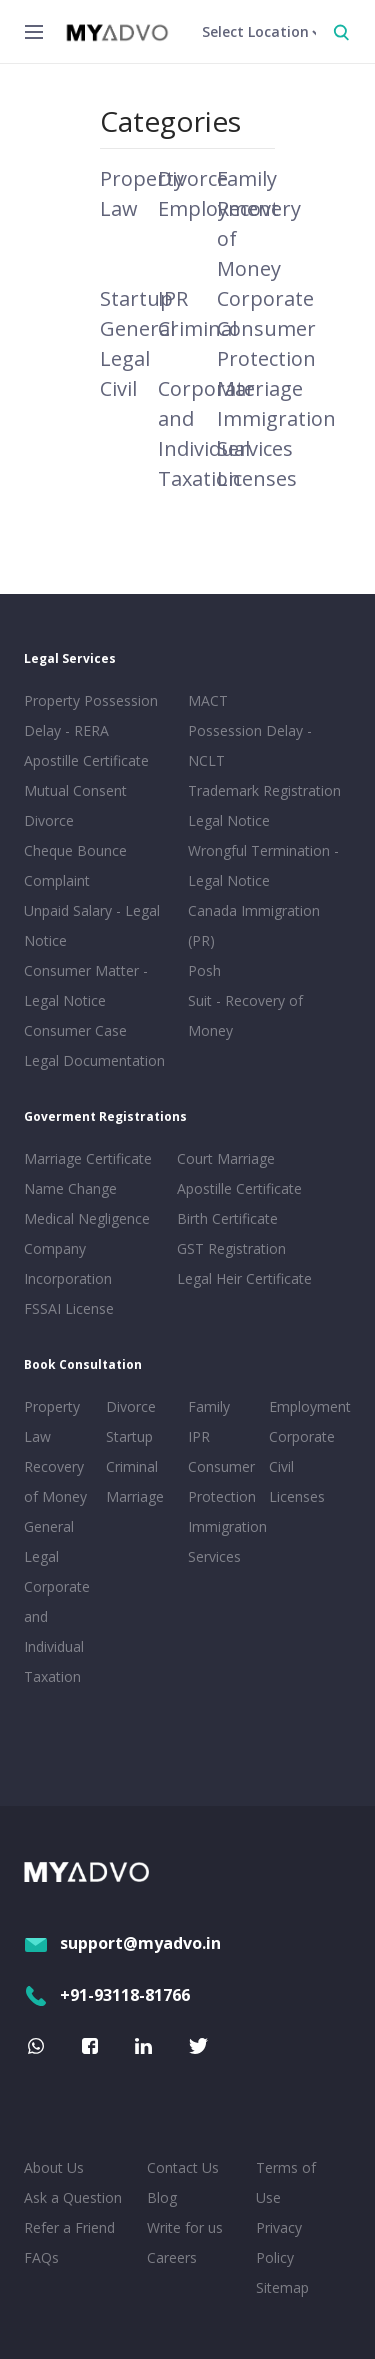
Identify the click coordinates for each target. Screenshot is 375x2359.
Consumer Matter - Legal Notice (86, 985)
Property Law (52, 1421)
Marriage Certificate (88, 1158)
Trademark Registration (264, 790)
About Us (54, 2167)
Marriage (260, 388)
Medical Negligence (87, 1218)
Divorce (193, 178)
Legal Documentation (94, 1060)
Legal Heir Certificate (244, 1278)
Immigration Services (225, 1541)
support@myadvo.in (122, 1943)
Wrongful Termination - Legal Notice (263, 865)
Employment (306, 1406)
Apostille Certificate (86, 760)
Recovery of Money (55, 1481)
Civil (118, 388)
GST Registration (231, 1248)
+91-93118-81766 (107, 1995)
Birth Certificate (227, 1218)
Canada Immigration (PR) (254, 925)
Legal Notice (229, 820)
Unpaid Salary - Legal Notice (92, 925)
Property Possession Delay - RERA (91, 715)
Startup (136, 298)
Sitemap (282, 2287)
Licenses (257, 478)
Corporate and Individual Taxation (57, 1631)
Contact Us (183, 2167)
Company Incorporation (68, 1263)
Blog (162, 2197)
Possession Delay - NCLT (250, 745)
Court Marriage (226, 1158)
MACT (208, 700)
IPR (173, 298)
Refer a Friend (69, 2227)
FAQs (41, 2257)
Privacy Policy (279, 2242)
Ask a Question (73, 2197)
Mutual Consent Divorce (75, 805)
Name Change (70, 1188)
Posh (204, 970)
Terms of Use (286, 2182)
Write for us (185, 2227)
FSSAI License (69, 1308)
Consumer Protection (222, 1481)
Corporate (265, 298)
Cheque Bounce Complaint (75, 865)
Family (247, 178)
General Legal (49, 1541)
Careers (172, 2257)
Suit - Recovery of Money (245, 1015)
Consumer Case (75, 1030)
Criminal (197, 328)
